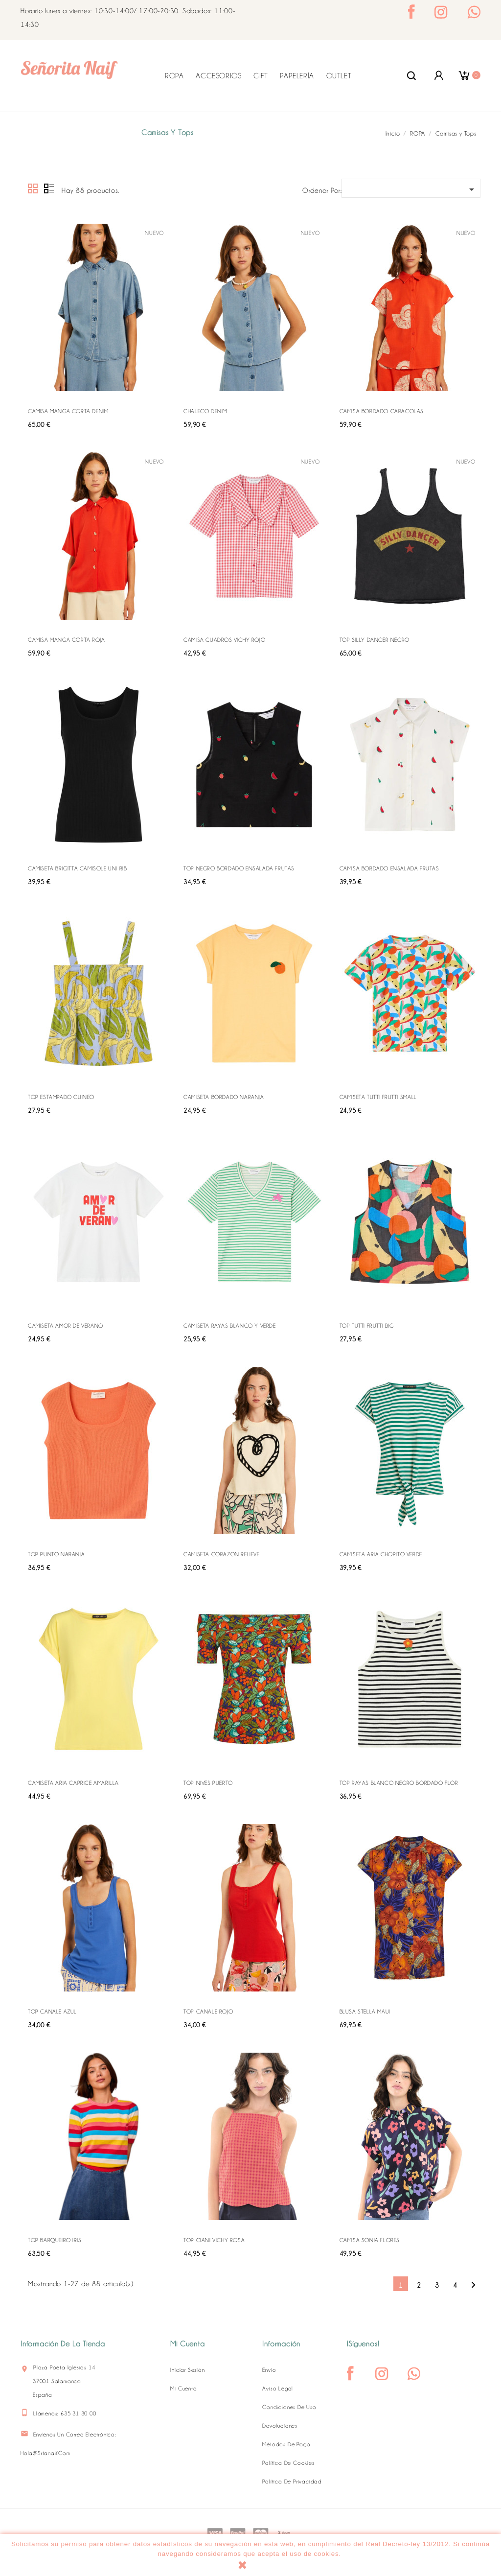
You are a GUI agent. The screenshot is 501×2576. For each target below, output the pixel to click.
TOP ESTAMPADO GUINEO (61, 1097)
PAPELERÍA (297, 76)
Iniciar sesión (187, 2370)
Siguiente (473, 2285)
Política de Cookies (288, 2463)
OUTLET (339, 76)
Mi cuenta (183, 2388)
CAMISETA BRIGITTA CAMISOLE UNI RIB (77, 868)
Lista (49, 189)
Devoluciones (279, 2426)
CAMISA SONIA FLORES (370, 2240)
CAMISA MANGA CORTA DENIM (68, 411)
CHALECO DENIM (205, 411)
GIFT (260, 76)
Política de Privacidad (292, 2481)
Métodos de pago (286, 2444)
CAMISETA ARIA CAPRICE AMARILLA (73, 1783)
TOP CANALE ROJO (208, 2011)
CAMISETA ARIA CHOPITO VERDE (381, 1554)
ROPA (174, 76)
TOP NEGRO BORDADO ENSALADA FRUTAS (239, 868)
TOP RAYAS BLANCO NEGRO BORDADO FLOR (399, 1783)
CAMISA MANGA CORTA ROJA (66, 640)
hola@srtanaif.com (45, 2453)
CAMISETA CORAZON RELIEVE (221, 1554)
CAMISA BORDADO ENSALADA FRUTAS (389, 868)
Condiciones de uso (289, 2407)
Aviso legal (277, 2388)
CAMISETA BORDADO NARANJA (223, 1097)
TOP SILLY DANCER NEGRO (375, 640)
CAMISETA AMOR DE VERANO (65, 1326)
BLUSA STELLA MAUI (365, 2011)
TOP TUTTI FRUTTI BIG (367, 1326)
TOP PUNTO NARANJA (56, 1554)
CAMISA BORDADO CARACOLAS (382, 411)
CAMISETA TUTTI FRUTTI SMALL (378, 1097)
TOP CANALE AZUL (52, 2011)
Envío (269, 2370)
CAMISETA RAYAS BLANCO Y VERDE (229, 1326)
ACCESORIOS (218, 76)
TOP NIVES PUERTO (208, 1783)
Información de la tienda (63, 2344)
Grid (33, 189)
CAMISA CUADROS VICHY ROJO (224, 640)
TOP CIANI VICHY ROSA (214, 2240)
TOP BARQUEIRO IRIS (55, 2240)
